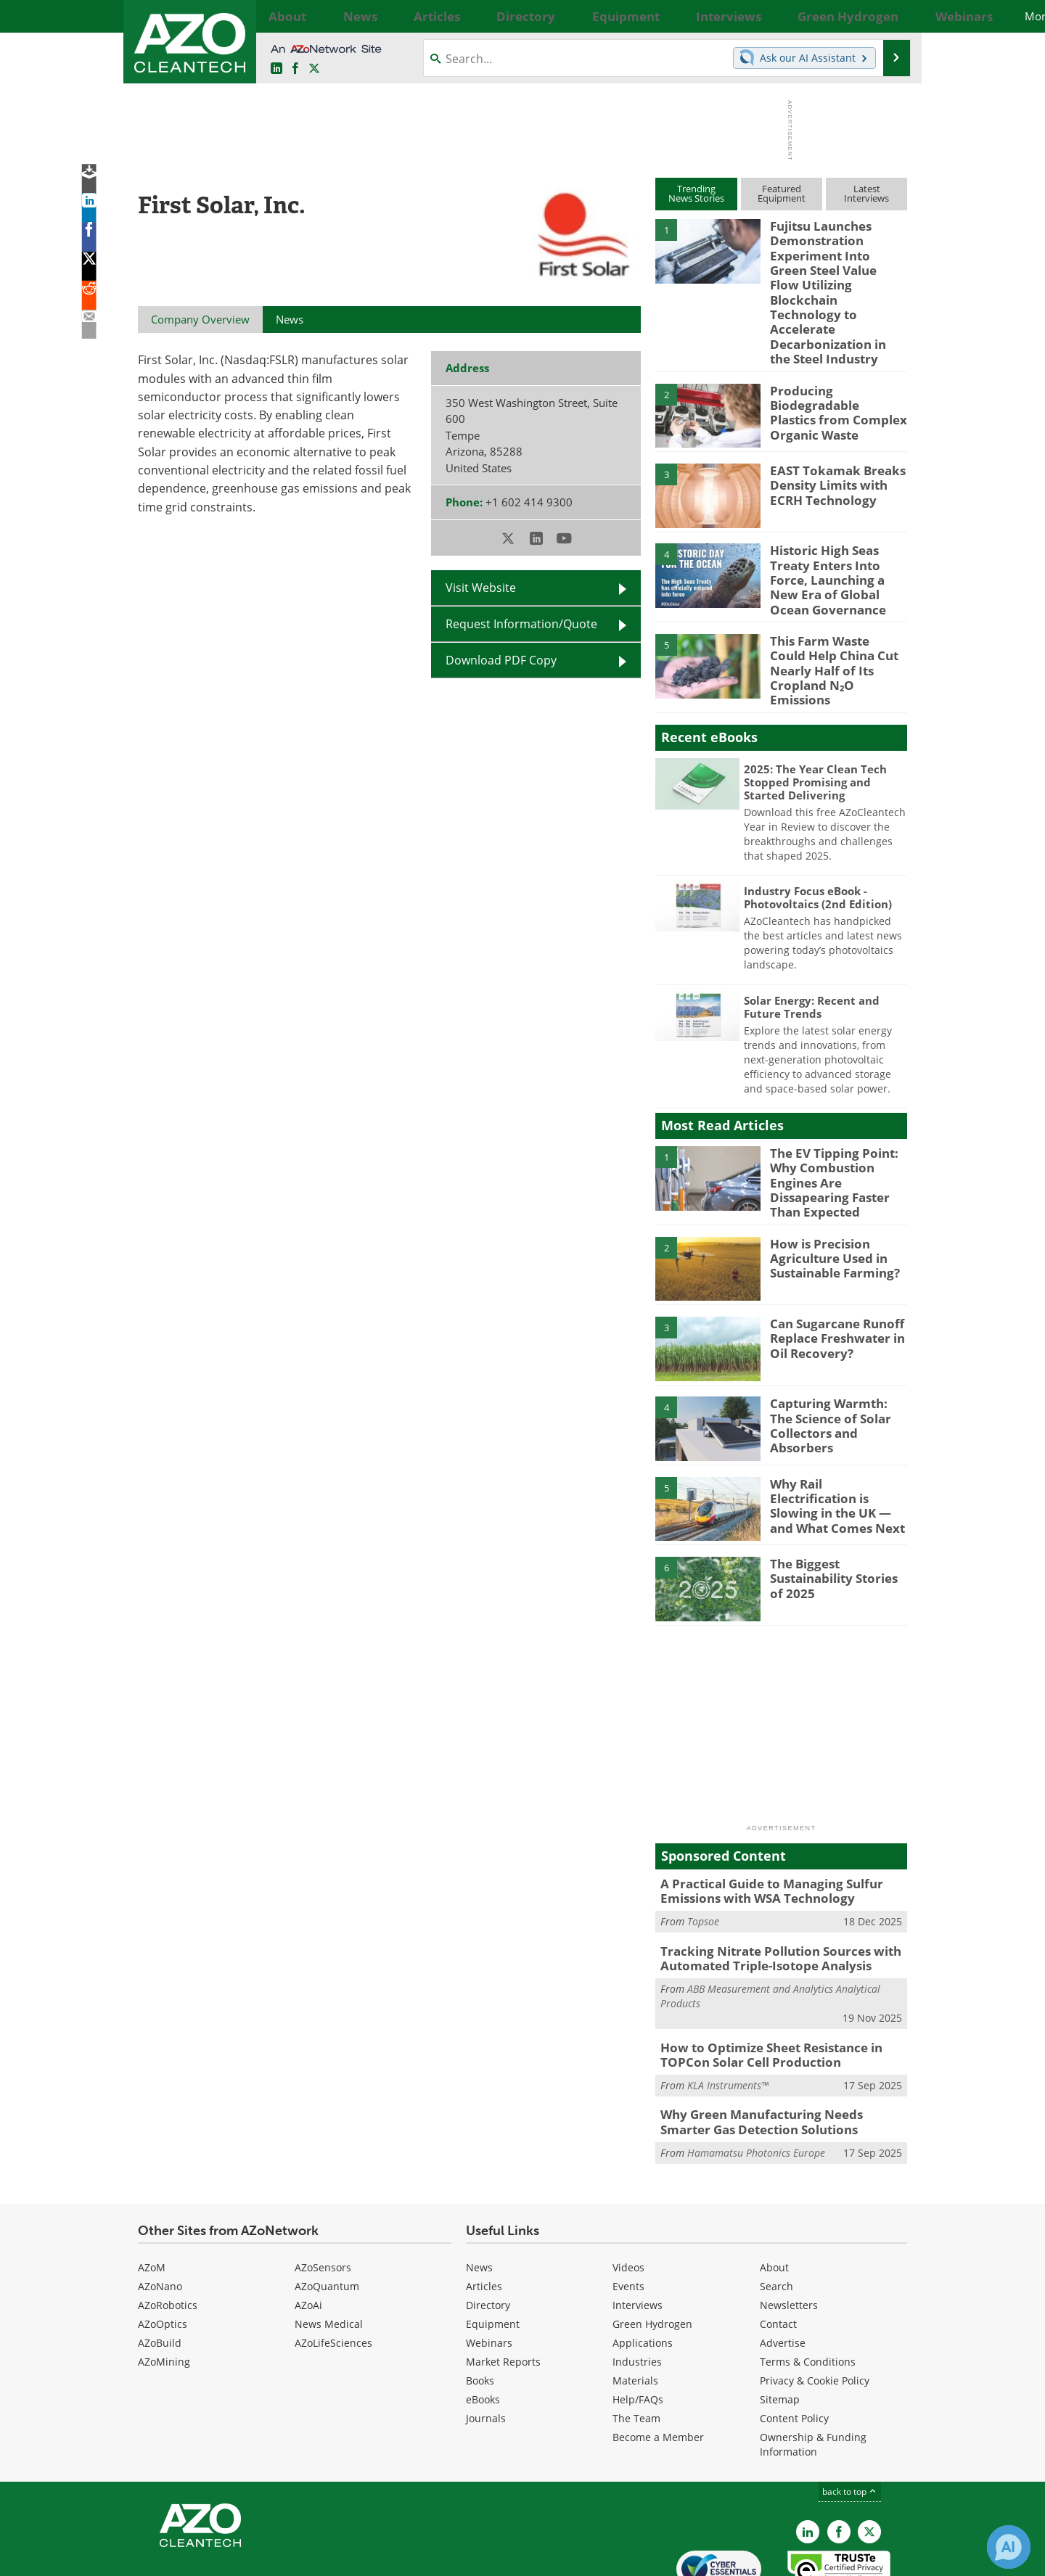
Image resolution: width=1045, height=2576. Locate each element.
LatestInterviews (866, 193)
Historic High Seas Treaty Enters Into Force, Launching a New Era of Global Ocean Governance (838, 546)
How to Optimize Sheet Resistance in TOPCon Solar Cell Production (761, 1987)
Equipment (493, 2251)
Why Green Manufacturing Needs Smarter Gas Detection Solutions (775, 2051)
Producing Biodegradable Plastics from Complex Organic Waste (832, 379)
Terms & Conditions (808, 2288)
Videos (628, 2194)
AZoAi (308, 2232)
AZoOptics (162, 2251)
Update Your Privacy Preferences (248, 2557)
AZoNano (160, 2213)
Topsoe (703, 1858)
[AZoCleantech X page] (869, 2458)
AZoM (151, 2194)
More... (891, 16)
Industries (637, 2288)
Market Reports (503, 2288)
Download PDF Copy (501, 660)
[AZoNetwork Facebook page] (295, 69)
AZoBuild (159, 2269)
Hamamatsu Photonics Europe (756, 2079)
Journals (486, 2345)
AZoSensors (323, 2194)
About (774, 2194)
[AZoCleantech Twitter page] (314, 69)
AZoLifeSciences (333, 2269)
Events (628, 2213)
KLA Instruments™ (728, 2015)
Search (776, 2213)
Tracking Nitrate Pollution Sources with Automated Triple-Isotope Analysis (768, 1894)
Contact (778, 2251)
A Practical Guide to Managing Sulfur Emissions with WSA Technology (760, 1830)
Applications (642, 2269)
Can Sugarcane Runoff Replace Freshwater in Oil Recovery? (831, 1276)
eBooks (483, 2326)
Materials (635, 2307)
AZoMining (164, 2288)
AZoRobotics (167, 2232)
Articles (484, 2213)
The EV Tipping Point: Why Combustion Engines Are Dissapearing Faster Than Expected (838, 1123)
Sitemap (780, 2326)
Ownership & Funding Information (813, 2371)
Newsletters (789, 2232)
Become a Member (658, 2364)
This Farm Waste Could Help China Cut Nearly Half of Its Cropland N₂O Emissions (835, 622)
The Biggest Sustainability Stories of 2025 (835, 1517)
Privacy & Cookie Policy (814, 2307)
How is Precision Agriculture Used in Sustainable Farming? (829, 1197)
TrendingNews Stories (696, 193)
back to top (849, 2418)
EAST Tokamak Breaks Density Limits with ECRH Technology (829, 452)
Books (480, 2307)
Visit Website (481, 588)
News (479, 2194)
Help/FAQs (637, 2326)
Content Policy (794, 2345)
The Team (636, 2345)
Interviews (637, 2232)
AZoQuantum (327, 2213)
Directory (488, 2232)
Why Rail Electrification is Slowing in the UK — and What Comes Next (834, 1436)
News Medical (329, 2251)
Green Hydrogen (652, 2251)
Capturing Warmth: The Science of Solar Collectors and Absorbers (838, 1356)
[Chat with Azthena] (1008, 2547)
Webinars (489, 2269)
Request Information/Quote (521, 624)
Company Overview (200, 319)
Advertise (783, 2269)
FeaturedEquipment (782, 193)
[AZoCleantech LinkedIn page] (276, 69)
